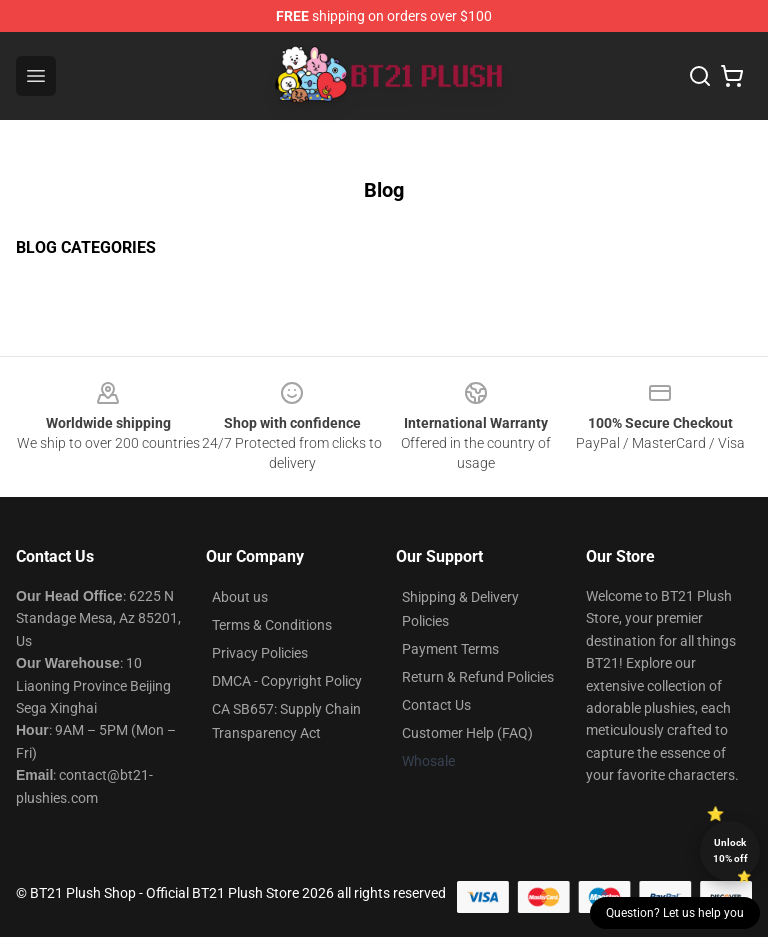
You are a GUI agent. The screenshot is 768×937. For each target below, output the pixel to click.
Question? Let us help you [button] (675, 913)
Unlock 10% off (730, 850)
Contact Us (436, 705)
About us (240, 597)
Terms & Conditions (272, 625)
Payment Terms (450, 649)
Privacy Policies (260, 653)
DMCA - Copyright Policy (287, 681)
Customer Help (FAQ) (467, 733)
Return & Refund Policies (478, 677)
